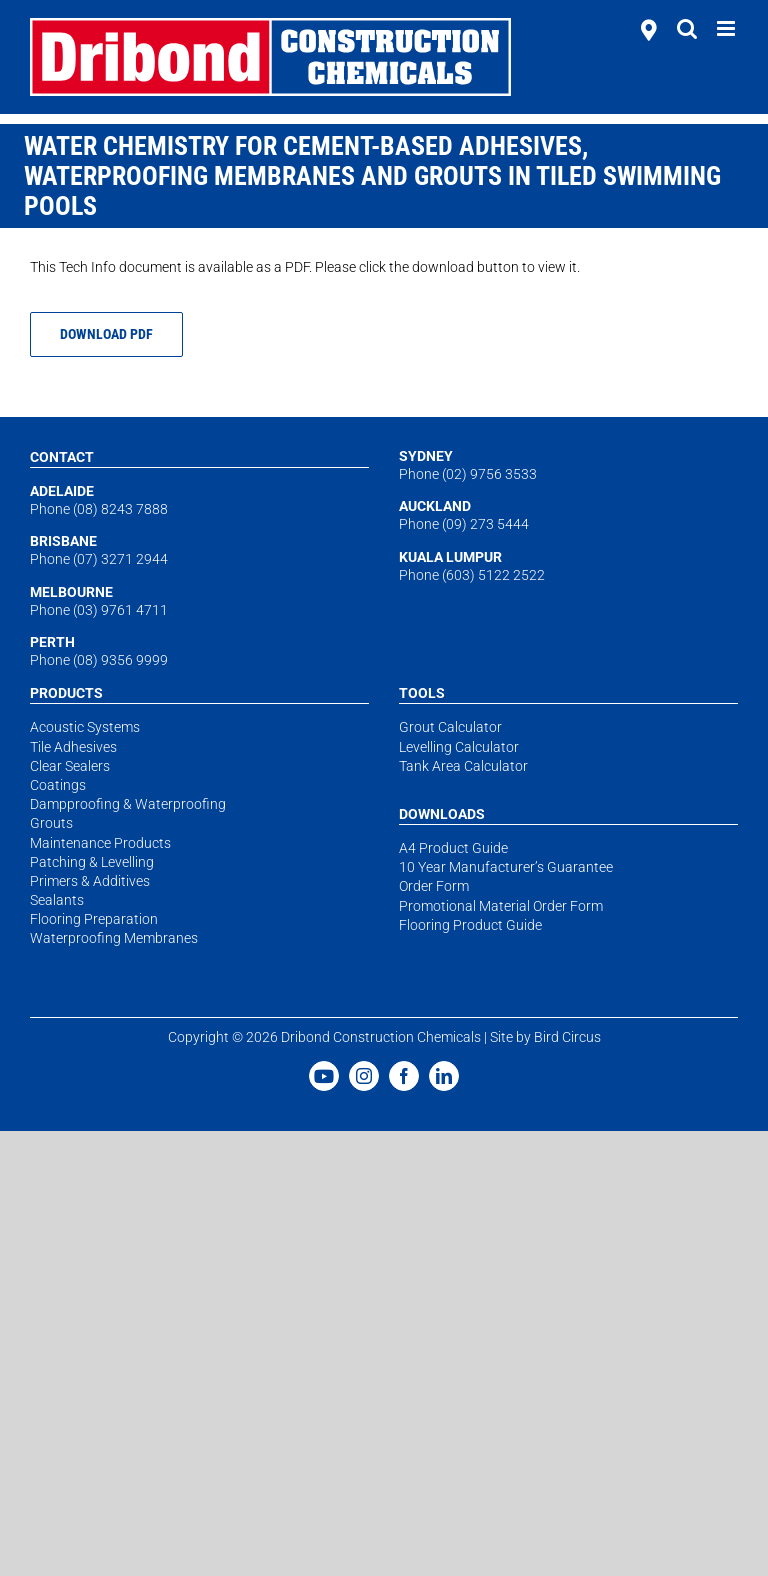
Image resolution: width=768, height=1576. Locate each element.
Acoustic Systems (85, 727)
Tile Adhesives (73, 747)
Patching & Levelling (92, 862)
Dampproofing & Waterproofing (128, 804)
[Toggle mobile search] (687, 28)
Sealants (57, 900)
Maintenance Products (100, 843)
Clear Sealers (70, 766)
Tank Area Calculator (463, 766)
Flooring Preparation (94, 919)
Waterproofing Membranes (114, 938)
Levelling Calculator (459, 747)
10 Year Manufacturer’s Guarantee (506, 867)
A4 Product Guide (453, 848)
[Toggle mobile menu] (727, 28)
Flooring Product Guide (470, 925)
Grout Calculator (450, 727)
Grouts (51, 823)
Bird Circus (567, 1037)
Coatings (58, 785)
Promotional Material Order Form (501, 906)
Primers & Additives (90, 881)
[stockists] (649, 31)
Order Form (434, 886)
